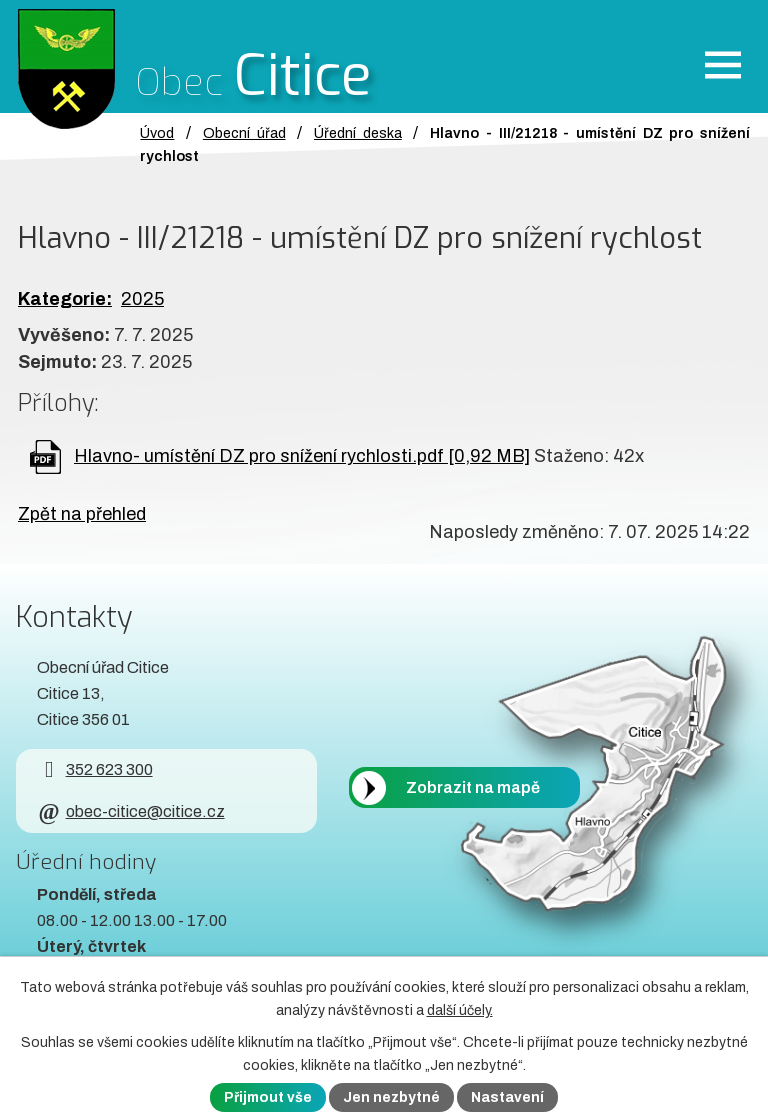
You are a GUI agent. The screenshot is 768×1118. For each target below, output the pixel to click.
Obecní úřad (244, 133)
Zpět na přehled (82, 514)
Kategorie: (65, 299)
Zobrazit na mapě (473, 787)
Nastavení (507, 1097)
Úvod (157, 133)
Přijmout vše (268, 1097)
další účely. (460, 1010)
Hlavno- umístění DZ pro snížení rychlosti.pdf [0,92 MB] (302, 456)
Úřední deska (358, 133)
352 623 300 (94, 769)
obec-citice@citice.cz (130, 811)
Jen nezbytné (391, 1097)
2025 (142, 299)
